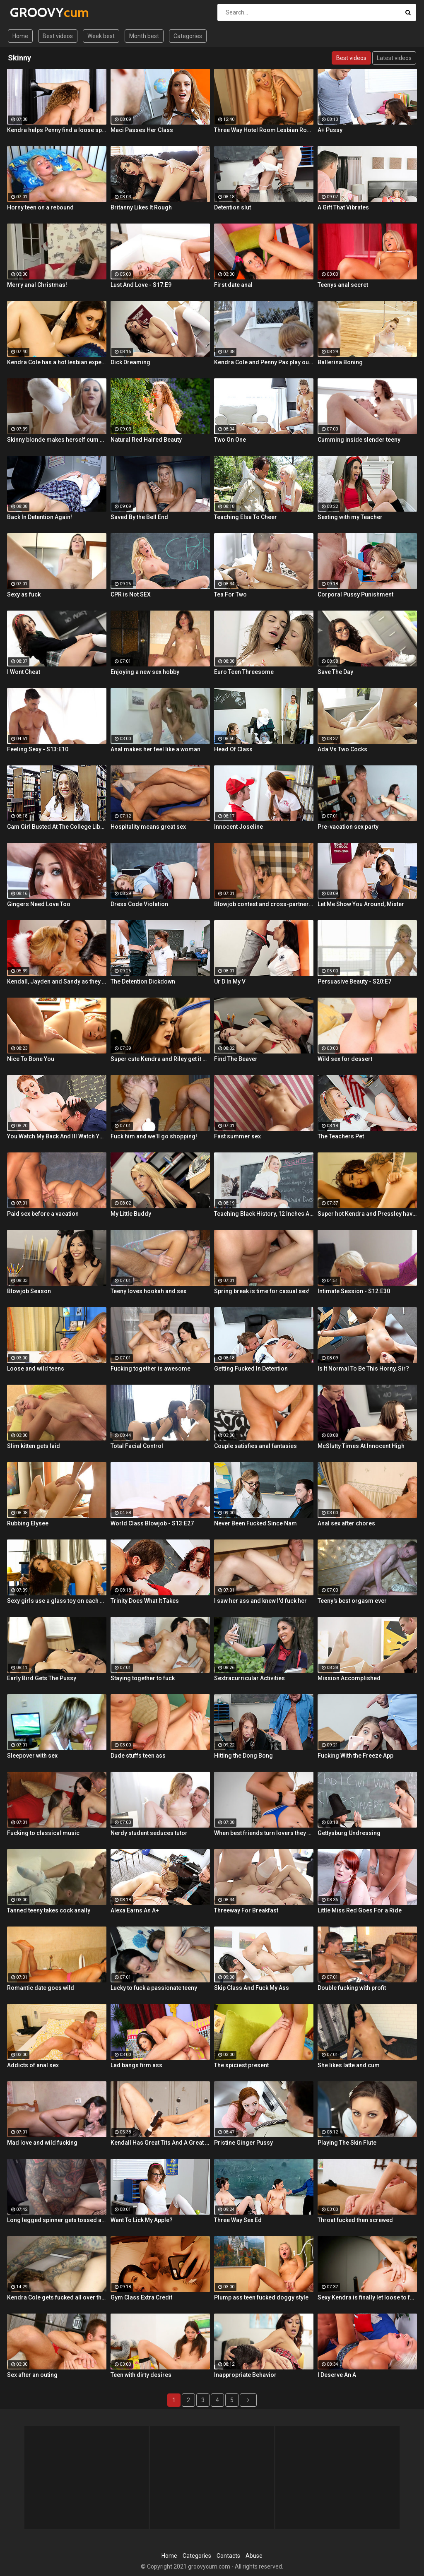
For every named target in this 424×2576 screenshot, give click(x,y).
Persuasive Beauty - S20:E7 (354, 981)
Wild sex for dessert (345, 1059)
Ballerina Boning (340, 362)
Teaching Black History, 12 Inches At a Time (263, 1213)
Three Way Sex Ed (238, 2220)
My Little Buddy (131, 1213)
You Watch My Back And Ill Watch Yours (56, 1136)
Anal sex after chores (346, 1523)
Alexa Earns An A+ (135, 1910)
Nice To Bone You (30, 1059)
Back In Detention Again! (39, 517)
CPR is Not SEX (131, 594)
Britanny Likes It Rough (141, 207)
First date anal (233, 284)
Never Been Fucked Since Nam (255, 1523)
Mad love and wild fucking (42, 2142)
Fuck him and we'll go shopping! (154, 1136)
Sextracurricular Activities (249, 1678)
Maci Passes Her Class (142, 130)
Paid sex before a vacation (43, 1213)
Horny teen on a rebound (40, 207)
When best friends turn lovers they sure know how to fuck (263, 1833)
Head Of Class (233, 749)
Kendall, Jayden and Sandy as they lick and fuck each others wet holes (56, 981)
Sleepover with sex (32, 1755)
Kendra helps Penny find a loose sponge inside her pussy (56, 130)
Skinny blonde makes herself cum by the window (56, 439)
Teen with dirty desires (141, 2375)
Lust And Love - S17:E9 (141, 284)
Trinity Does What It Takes (145, 1600)
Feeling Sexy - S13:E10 (37, 749)
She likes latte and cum (349, 2065)
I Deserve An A (337, 2375)
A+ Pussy (330, 130)
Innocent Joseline (238, 826)
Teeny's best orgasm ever (352, 1600)
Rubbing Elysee (27, 1523)
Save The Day (335, 672)
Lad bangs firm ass (136, 2065)
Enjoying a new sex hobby (145, 672)
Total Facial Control (137, 1446)
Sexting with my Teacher (350, 517)
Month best (144, 36)
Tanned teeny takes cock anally (48, 1910)
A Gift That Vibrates (343, 207)
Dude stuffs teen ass (138, 1755)
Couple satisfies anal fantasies (255, 1446)
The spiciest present (241, 2065)
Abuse (254, 2555)
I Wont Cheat (23, 672)
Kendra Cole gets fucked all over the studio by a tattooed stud (56, 2297)
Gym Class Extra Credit (141, 2297)
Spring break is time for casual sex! (262, 1291)
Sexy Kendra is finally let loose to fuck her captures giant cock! (367, 2297)
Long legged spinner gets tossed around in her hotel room (56, 2220)
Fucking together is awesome (150, 1368)
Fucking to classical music (43, 1833)
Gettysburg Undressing (349, 1833)
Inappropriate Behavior (245, 2375)
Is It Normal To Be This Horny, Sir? (363, 1368)
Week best (101, 36)
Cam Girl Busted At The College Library (56, 826)
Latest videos (394, 58)
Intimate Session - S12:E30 (354, 1291)
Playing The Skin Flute (347, 2142)
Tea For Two (230, 594)
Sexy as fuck (24, 594)
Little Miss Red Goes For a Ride (360, 1910)
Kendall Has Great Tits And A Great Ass (160, 2142)
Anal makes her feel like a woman (155, 749)
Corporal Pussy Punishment (355, 594)
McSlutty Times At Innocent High (361, 1446)
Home (20, 36)
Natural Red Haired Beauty (146, 439)
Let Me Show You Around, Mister (361, 904)
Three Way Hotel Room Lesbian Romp (263, 130)
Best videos (58, 36)
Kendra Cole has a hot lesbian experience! (56, 362)
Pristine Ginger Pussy (243, 2142)
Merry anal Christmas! (37, 284)
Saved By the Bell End (139, 517)
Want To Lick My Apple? (142, 2220)
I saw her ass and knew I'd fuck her (260, 1600)
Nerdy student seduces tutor (149, 1833)
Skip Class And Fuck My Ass (251, 1987)
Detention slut (232, 207)
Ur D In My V (230, 981)
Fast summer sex (237, 1136)
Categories (187, 36)
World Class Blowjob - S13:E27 (152, 1523)
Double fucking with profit (352, 1987)
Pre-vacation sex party (348, 826)
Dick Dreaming (130, 362)
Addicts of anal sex (33, 2065)
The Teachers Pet (341, 1136)
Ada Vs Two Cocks (342, 749)
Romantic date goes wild (40, 1987)
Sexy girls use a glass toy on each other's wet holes (56, 1600)
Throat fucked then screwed (355, 2220)
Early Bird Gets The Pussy (41, 1678)
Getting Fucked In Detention (251, 1368)
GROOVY (31, 12)
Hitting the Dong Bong (243, 1755)
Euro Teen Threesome (244, 672)
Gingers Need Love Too (38, 904)
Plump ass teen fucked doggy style (261, 2297)
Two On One (230, 439)
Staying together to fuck (143, 1678)
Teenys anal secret (343, 284)
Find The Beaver (236, 1059)
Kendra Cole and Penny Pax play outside (263, 362)
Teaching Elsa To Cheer (245, 517)
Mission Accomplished (349, 1678)
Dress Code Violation (139, 904)
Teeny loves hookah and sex (148, 1291)
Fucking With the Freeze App (355, 1755)
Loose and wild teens (35, 1368)
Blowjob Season (29, 1291)
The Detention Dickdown (143, 981)
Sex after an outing (32, 2375)
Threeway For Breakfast (246, 1910)
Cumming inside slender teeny (359, 439)
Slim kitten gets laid (33, 1446)
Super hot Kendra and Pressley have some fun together (367, 1213)
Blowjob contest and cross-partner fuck (263, 904)
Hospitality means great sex (148, 826)
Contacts (228, 2555)
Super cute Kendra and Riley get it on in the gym (160, 1059)
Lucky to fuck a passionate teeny (154, 1987)
